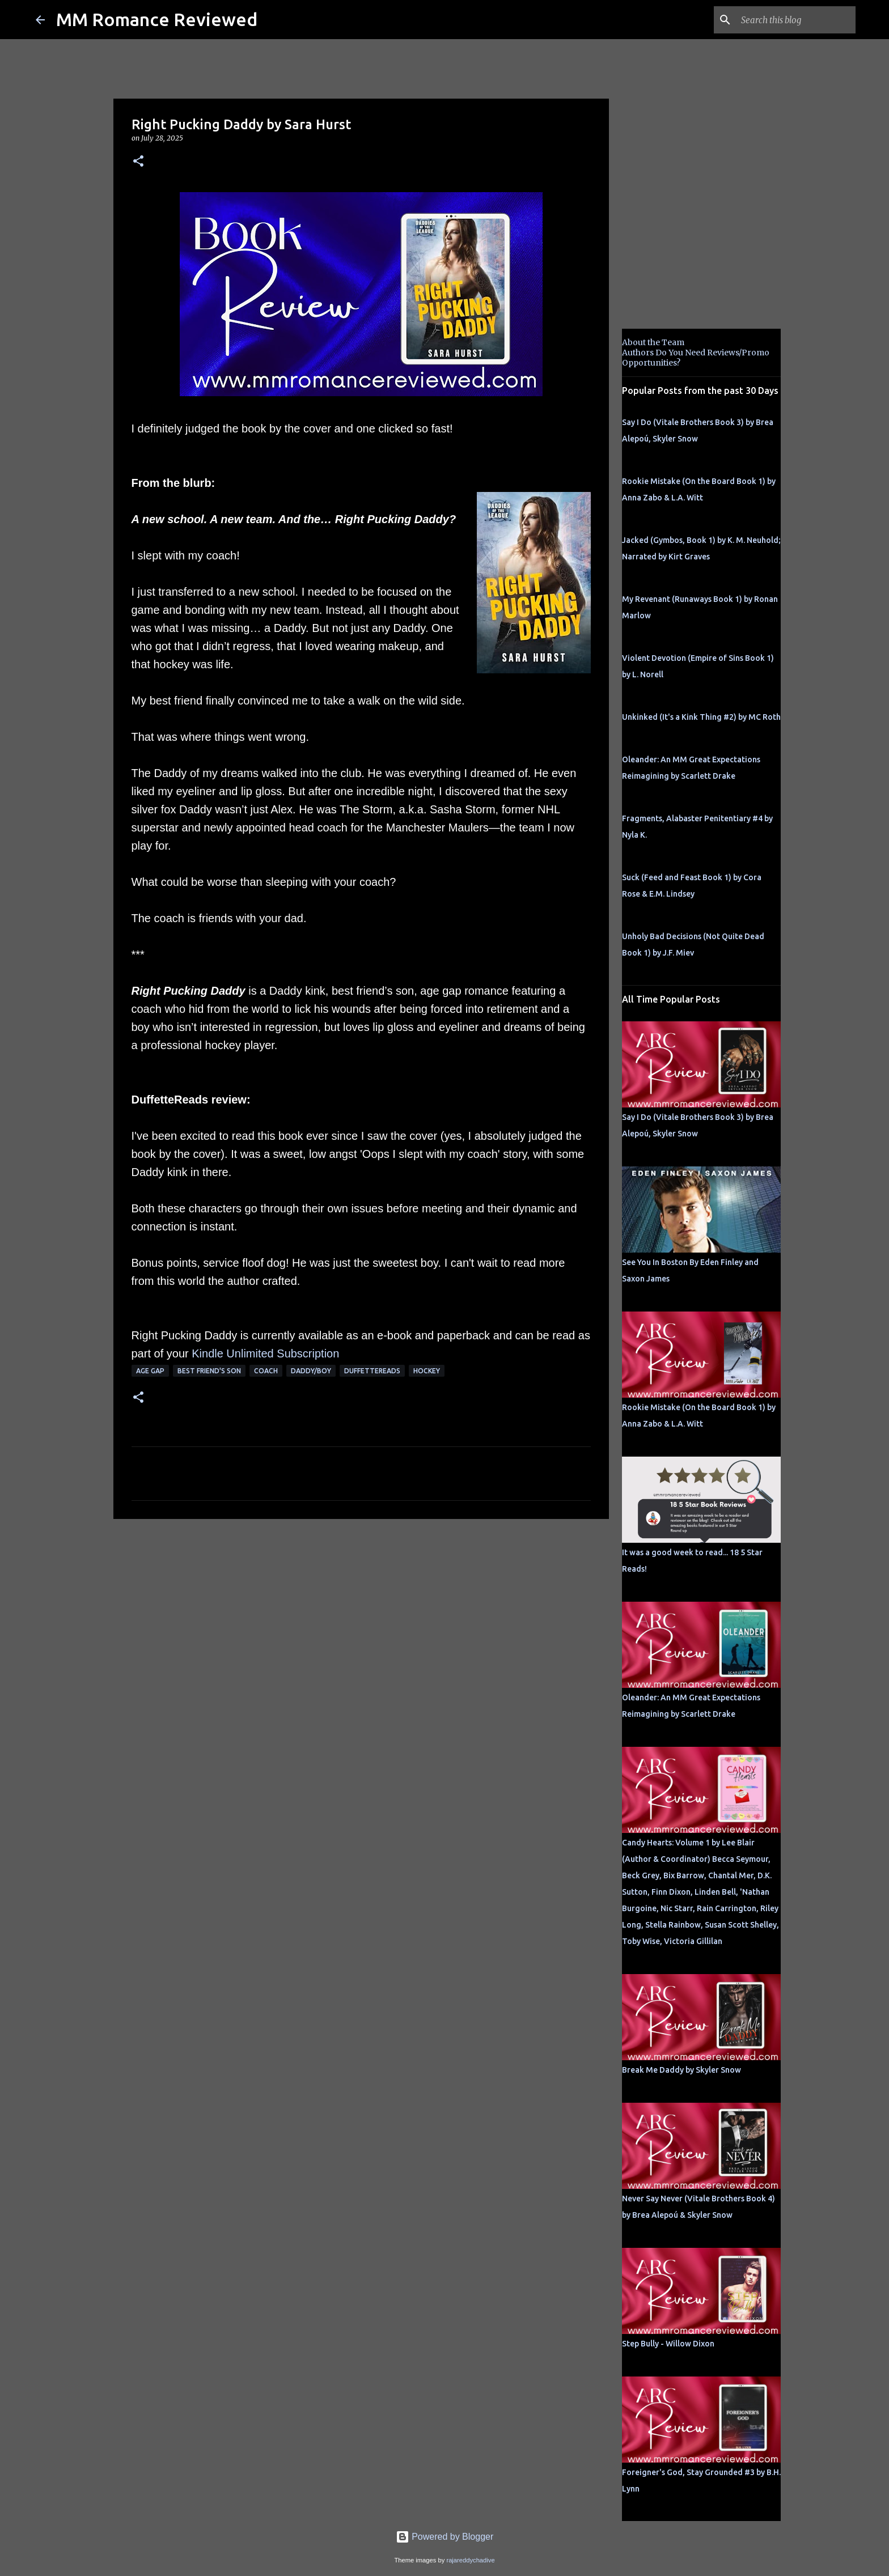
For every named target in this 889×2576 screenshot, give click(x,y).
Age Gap (150, 1370)
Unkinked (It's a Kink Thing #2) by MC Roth (701, 717)
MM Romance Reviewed (156, 19)
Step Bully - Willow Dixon (668, 2343)
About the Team (653, 342)
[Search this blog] (796, 19)
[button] (138, 161)
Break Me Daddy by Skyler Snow (681, 2069)
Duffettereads (372, 1370)
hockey (426, 1370)
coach (266, 1370)
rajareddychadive (470, 2560)
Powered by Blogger (445, 2536)
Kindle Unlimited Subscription (265, 1353)
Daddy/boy (311, 1370)
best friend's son (209, 1370)
